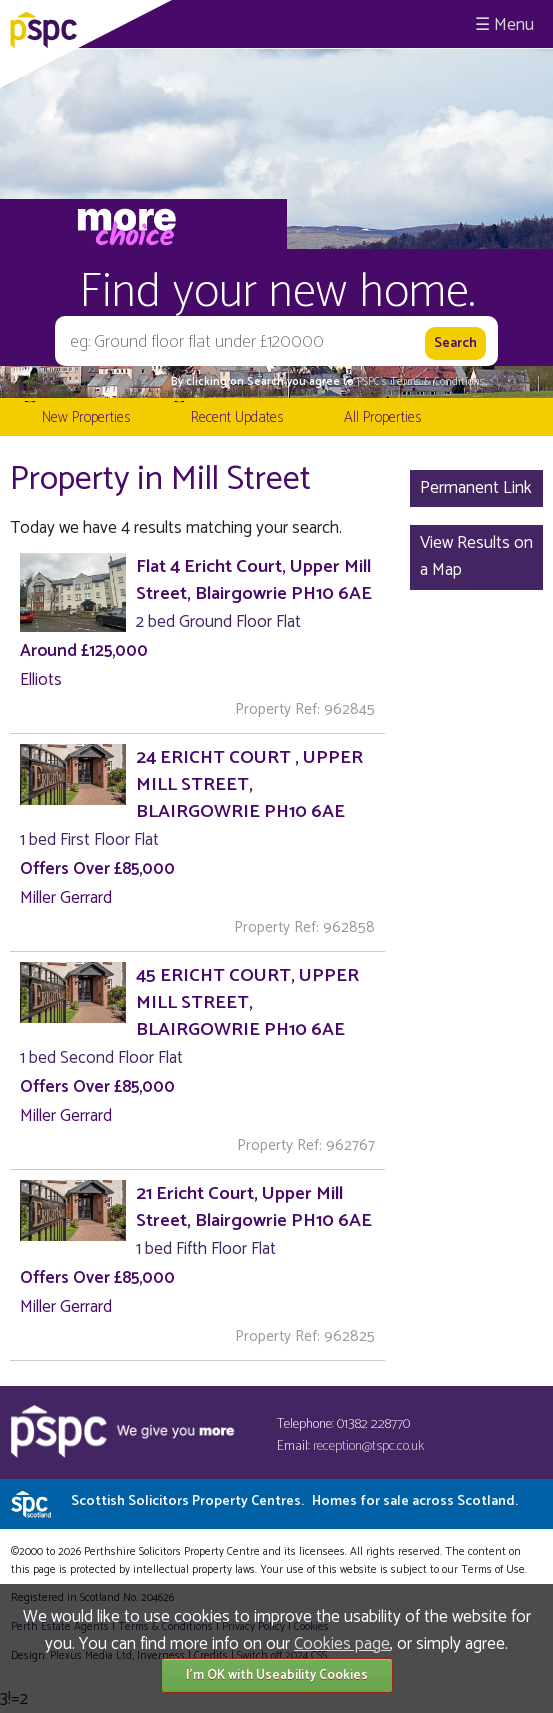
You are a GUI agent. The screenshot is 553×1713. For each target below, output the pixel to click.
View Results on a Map (476, 556)
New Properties (86, 417)
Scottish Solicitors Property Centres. (294, 1501)
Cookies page (342, 1644)
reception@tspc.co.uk (368, 1446)
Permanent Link (476, 488)
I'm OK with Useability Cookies (277, 1675)
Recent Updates (237, 417)
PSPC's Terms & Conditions (421, 382)
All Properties (382, 417)
